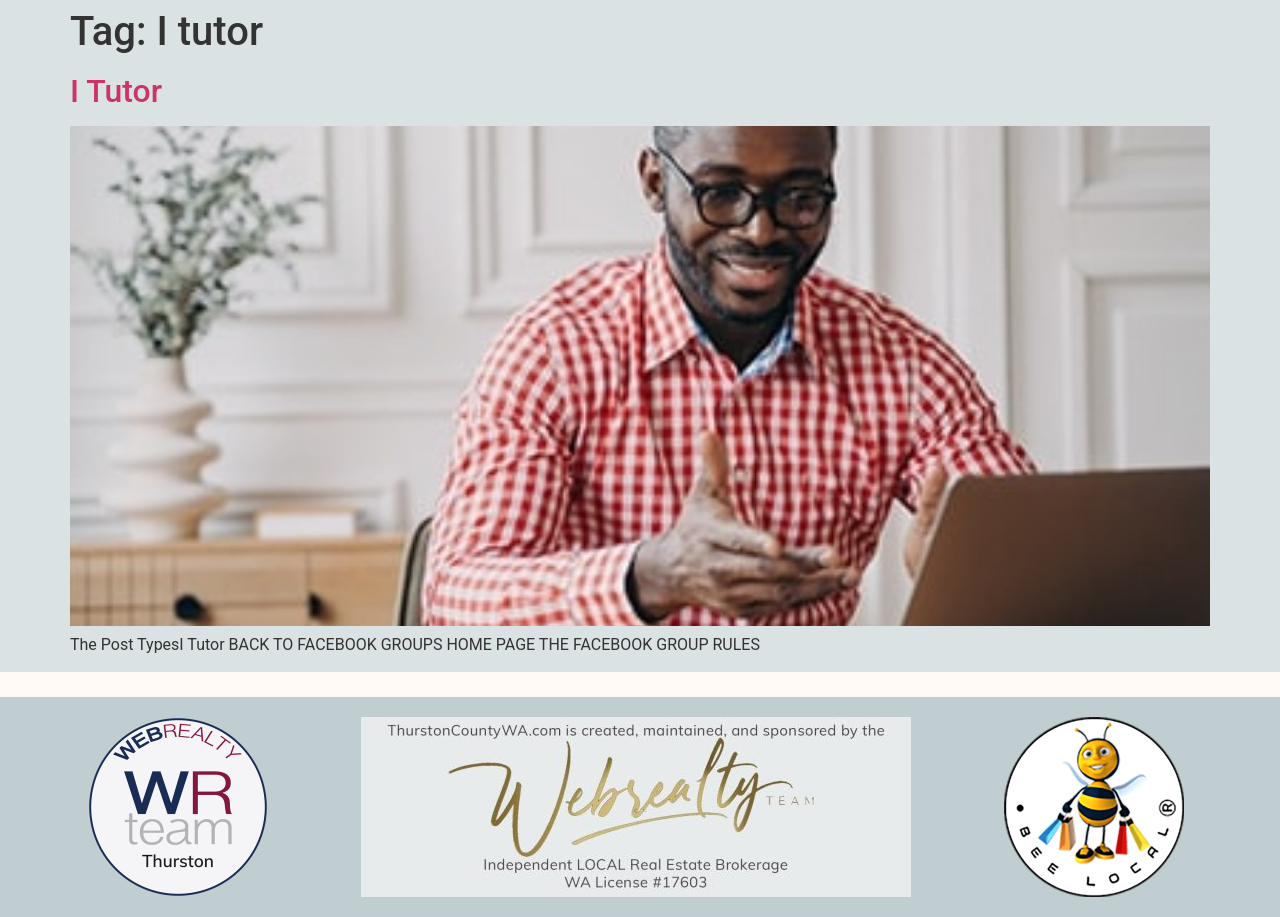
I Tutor (116, 91)
